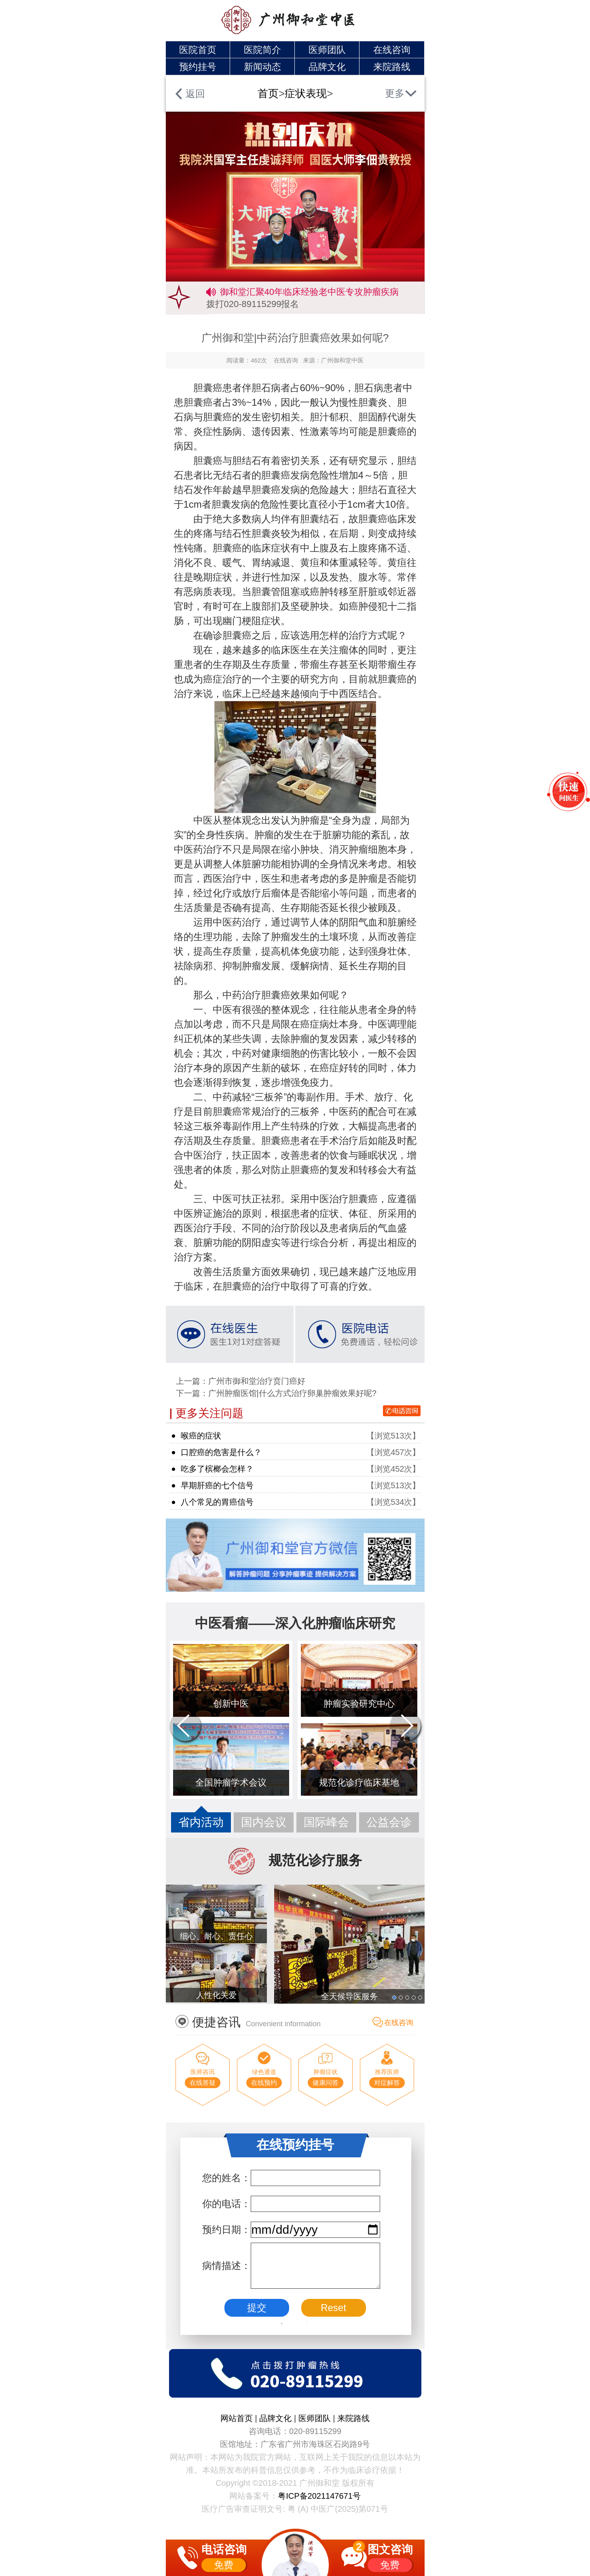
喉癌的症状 (201, 1435)
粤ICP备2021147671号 (319, 2495)
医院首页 (197, 49)
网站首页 (237, 2418)
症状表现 (306, 93)
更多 (394, 93)
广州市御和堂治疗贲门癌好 (256, 1381)
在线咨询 (391, 49)
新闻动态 (262, 66)
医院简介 (262, 49)
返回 (195, 93)
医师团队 (327, 49)
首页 (268, 93)
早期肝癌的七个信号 (217, 1485)
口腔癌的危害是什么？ (221, 1452)
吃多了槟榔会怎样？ (217, 1468)
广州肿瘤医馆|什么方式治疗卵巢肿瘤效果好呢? (292, 1393)
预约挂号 (197, 66)
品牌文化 (327, 66)
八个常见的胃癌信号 (217, 1502)
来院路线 (391, 66)
